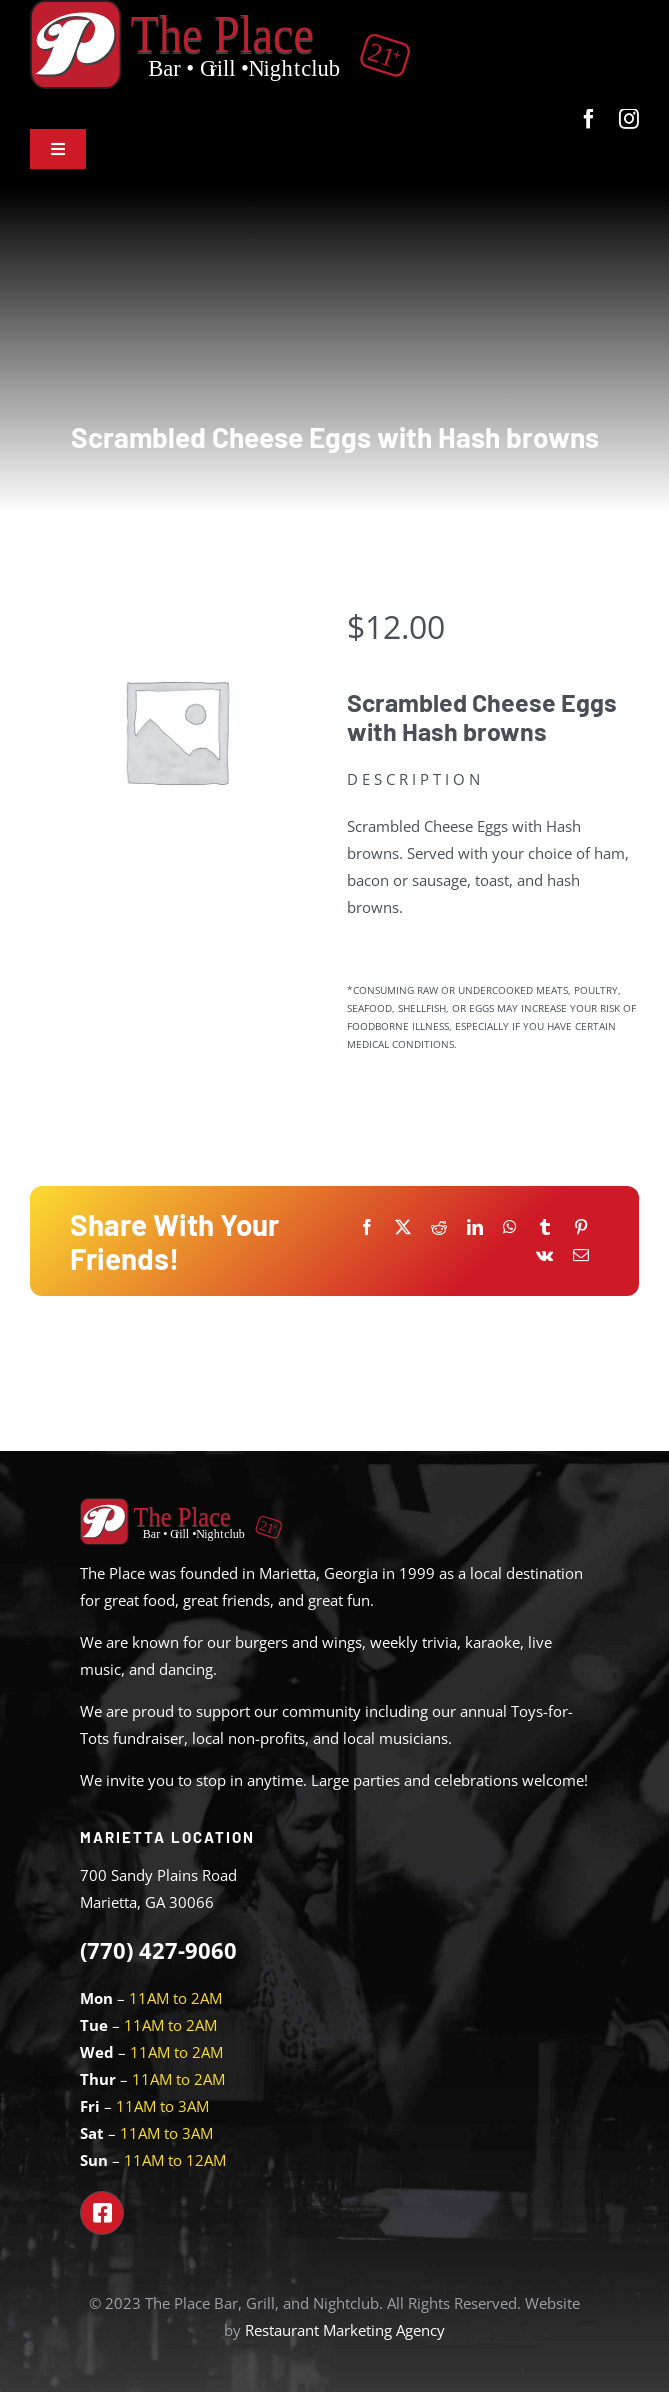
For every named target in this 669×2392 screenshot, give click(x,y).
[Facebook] (367, 1227)
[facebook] (589, 119)
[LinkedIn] (475, 1227)
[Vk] (544, 1255)
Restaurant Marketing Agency (345, 2330)
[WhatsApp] (510, 1227)
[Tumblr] (545, 1227)
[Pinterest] (581, 1227)
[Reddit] (439, 1227)
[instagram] (629, 119)
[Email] (581, 1255)
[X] (403, 1227)
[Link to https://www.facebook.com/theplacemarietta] (102, 2213)
